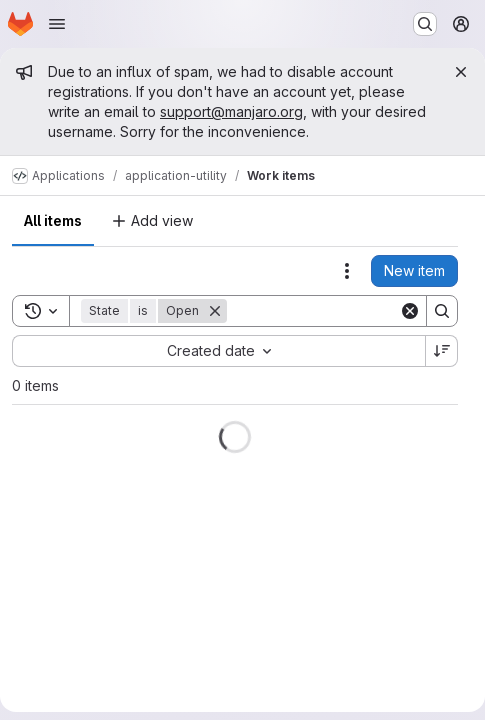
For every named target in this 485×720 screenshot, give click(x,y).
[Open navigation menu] (57, 24)
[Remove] (215, 311)
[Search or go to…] (425, 24)
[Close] (461, 72)
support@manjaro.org (231, 111)
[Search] (351, 311)
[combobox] (218, 351)
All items (53, 220)
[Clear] (410, 311)
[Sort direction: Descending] (442, 351)
